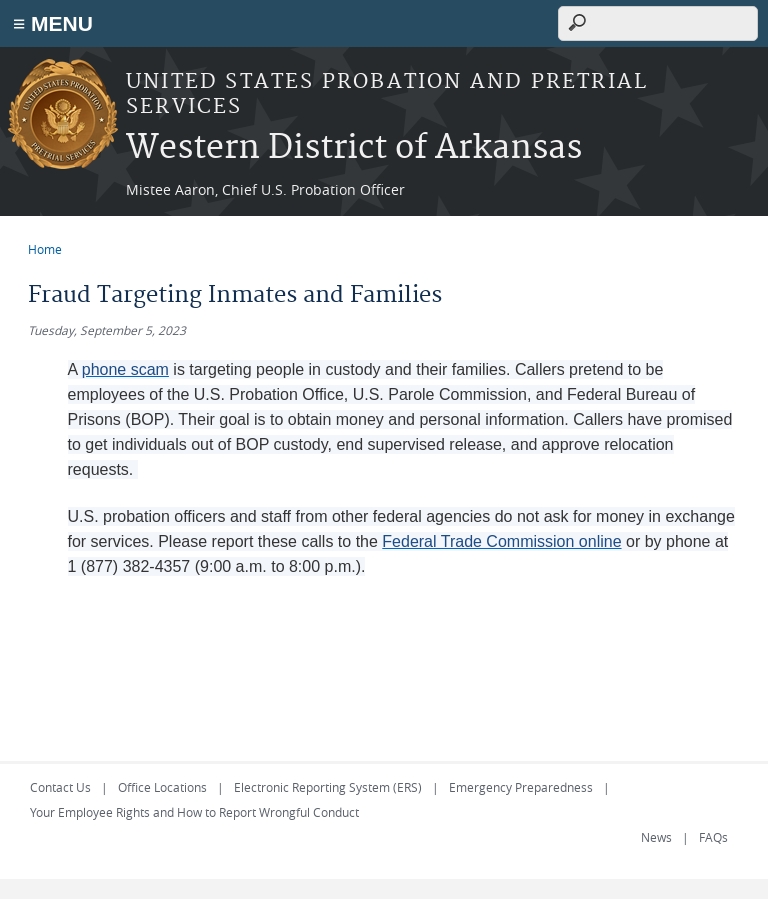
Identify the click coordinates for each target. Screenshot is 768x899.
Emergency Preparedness (521, 787)
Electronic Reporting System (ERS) (328, 787)
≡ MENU (53, 23)
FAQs (713, 837)
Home (45, 249)
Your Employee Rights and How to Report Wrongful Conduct (194, 812)
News (656, 837)
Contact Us (60, 787)
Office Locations (162, 787)
